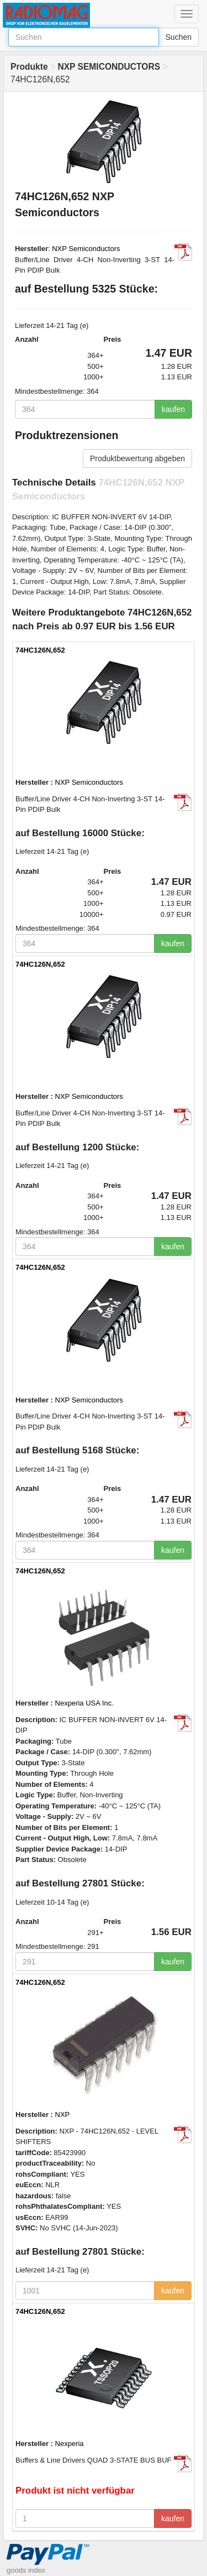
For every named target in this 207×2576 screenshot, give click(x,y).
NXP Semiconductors (86, 248)
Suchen (179, 37)
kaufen (173, 409)
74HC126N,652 (40, 650)
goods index (26, 2570)
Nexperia (69, 2443)
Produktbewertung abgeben (137, 458)
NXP (62, 2114)
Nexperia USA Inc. (84, 1703)
